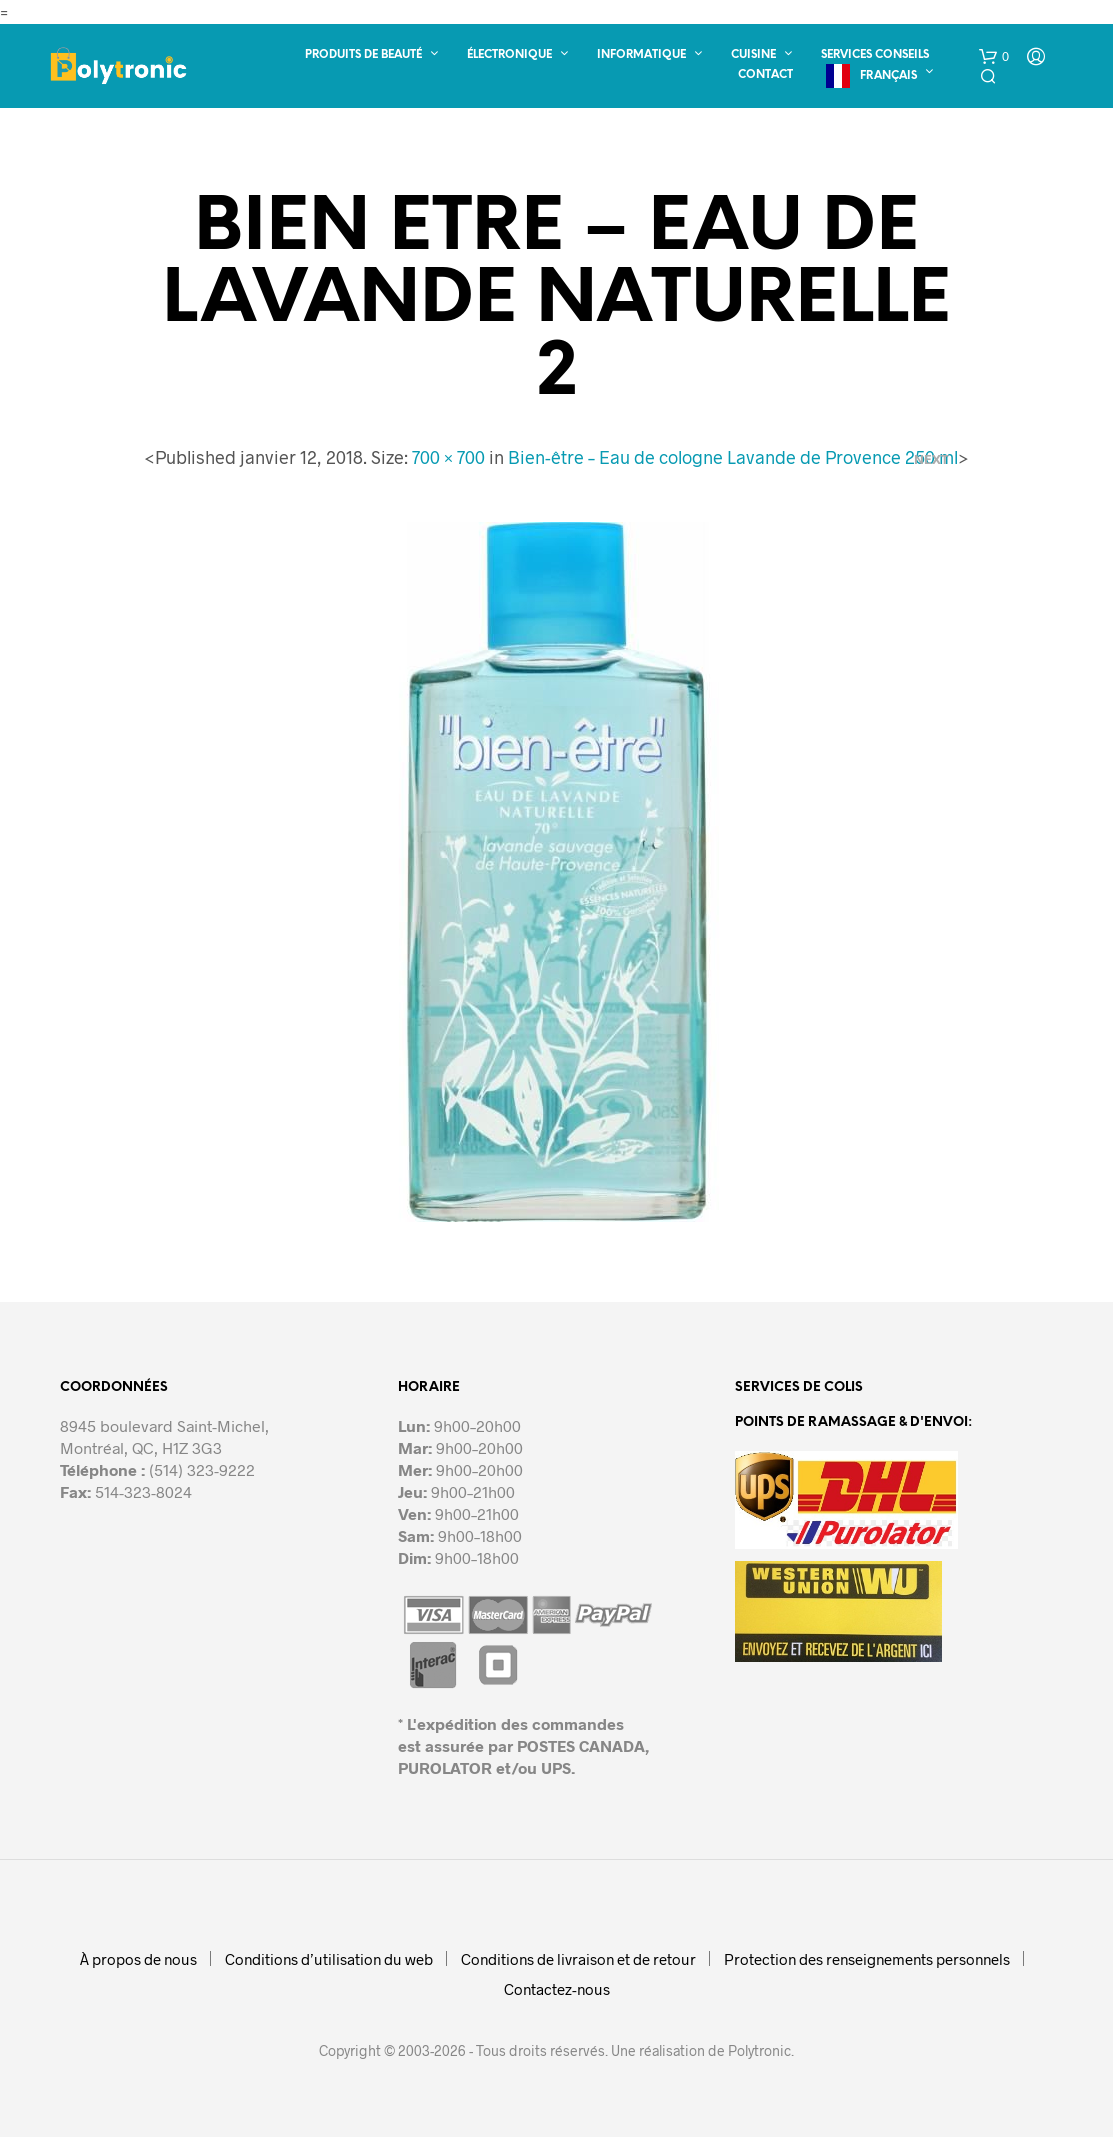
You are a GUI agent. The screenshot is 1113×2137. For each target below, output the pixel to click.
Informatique (641, 55)
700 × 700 (448, 457)
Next (931, 459)
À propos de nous (138, 1959)
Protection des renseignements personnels (867, 1959)
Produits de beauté (363, 55)
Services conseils (875, 55)
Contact (765, 75)
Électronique (509, 55)
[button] (994, 57)
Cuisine (753, 55)
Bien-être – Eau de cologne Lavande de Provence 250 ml (733, 457)
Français (888, 75)
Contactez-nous (557, 1989)
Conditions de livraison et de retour (578, 1959)
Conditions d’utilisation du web (329, 1959)
